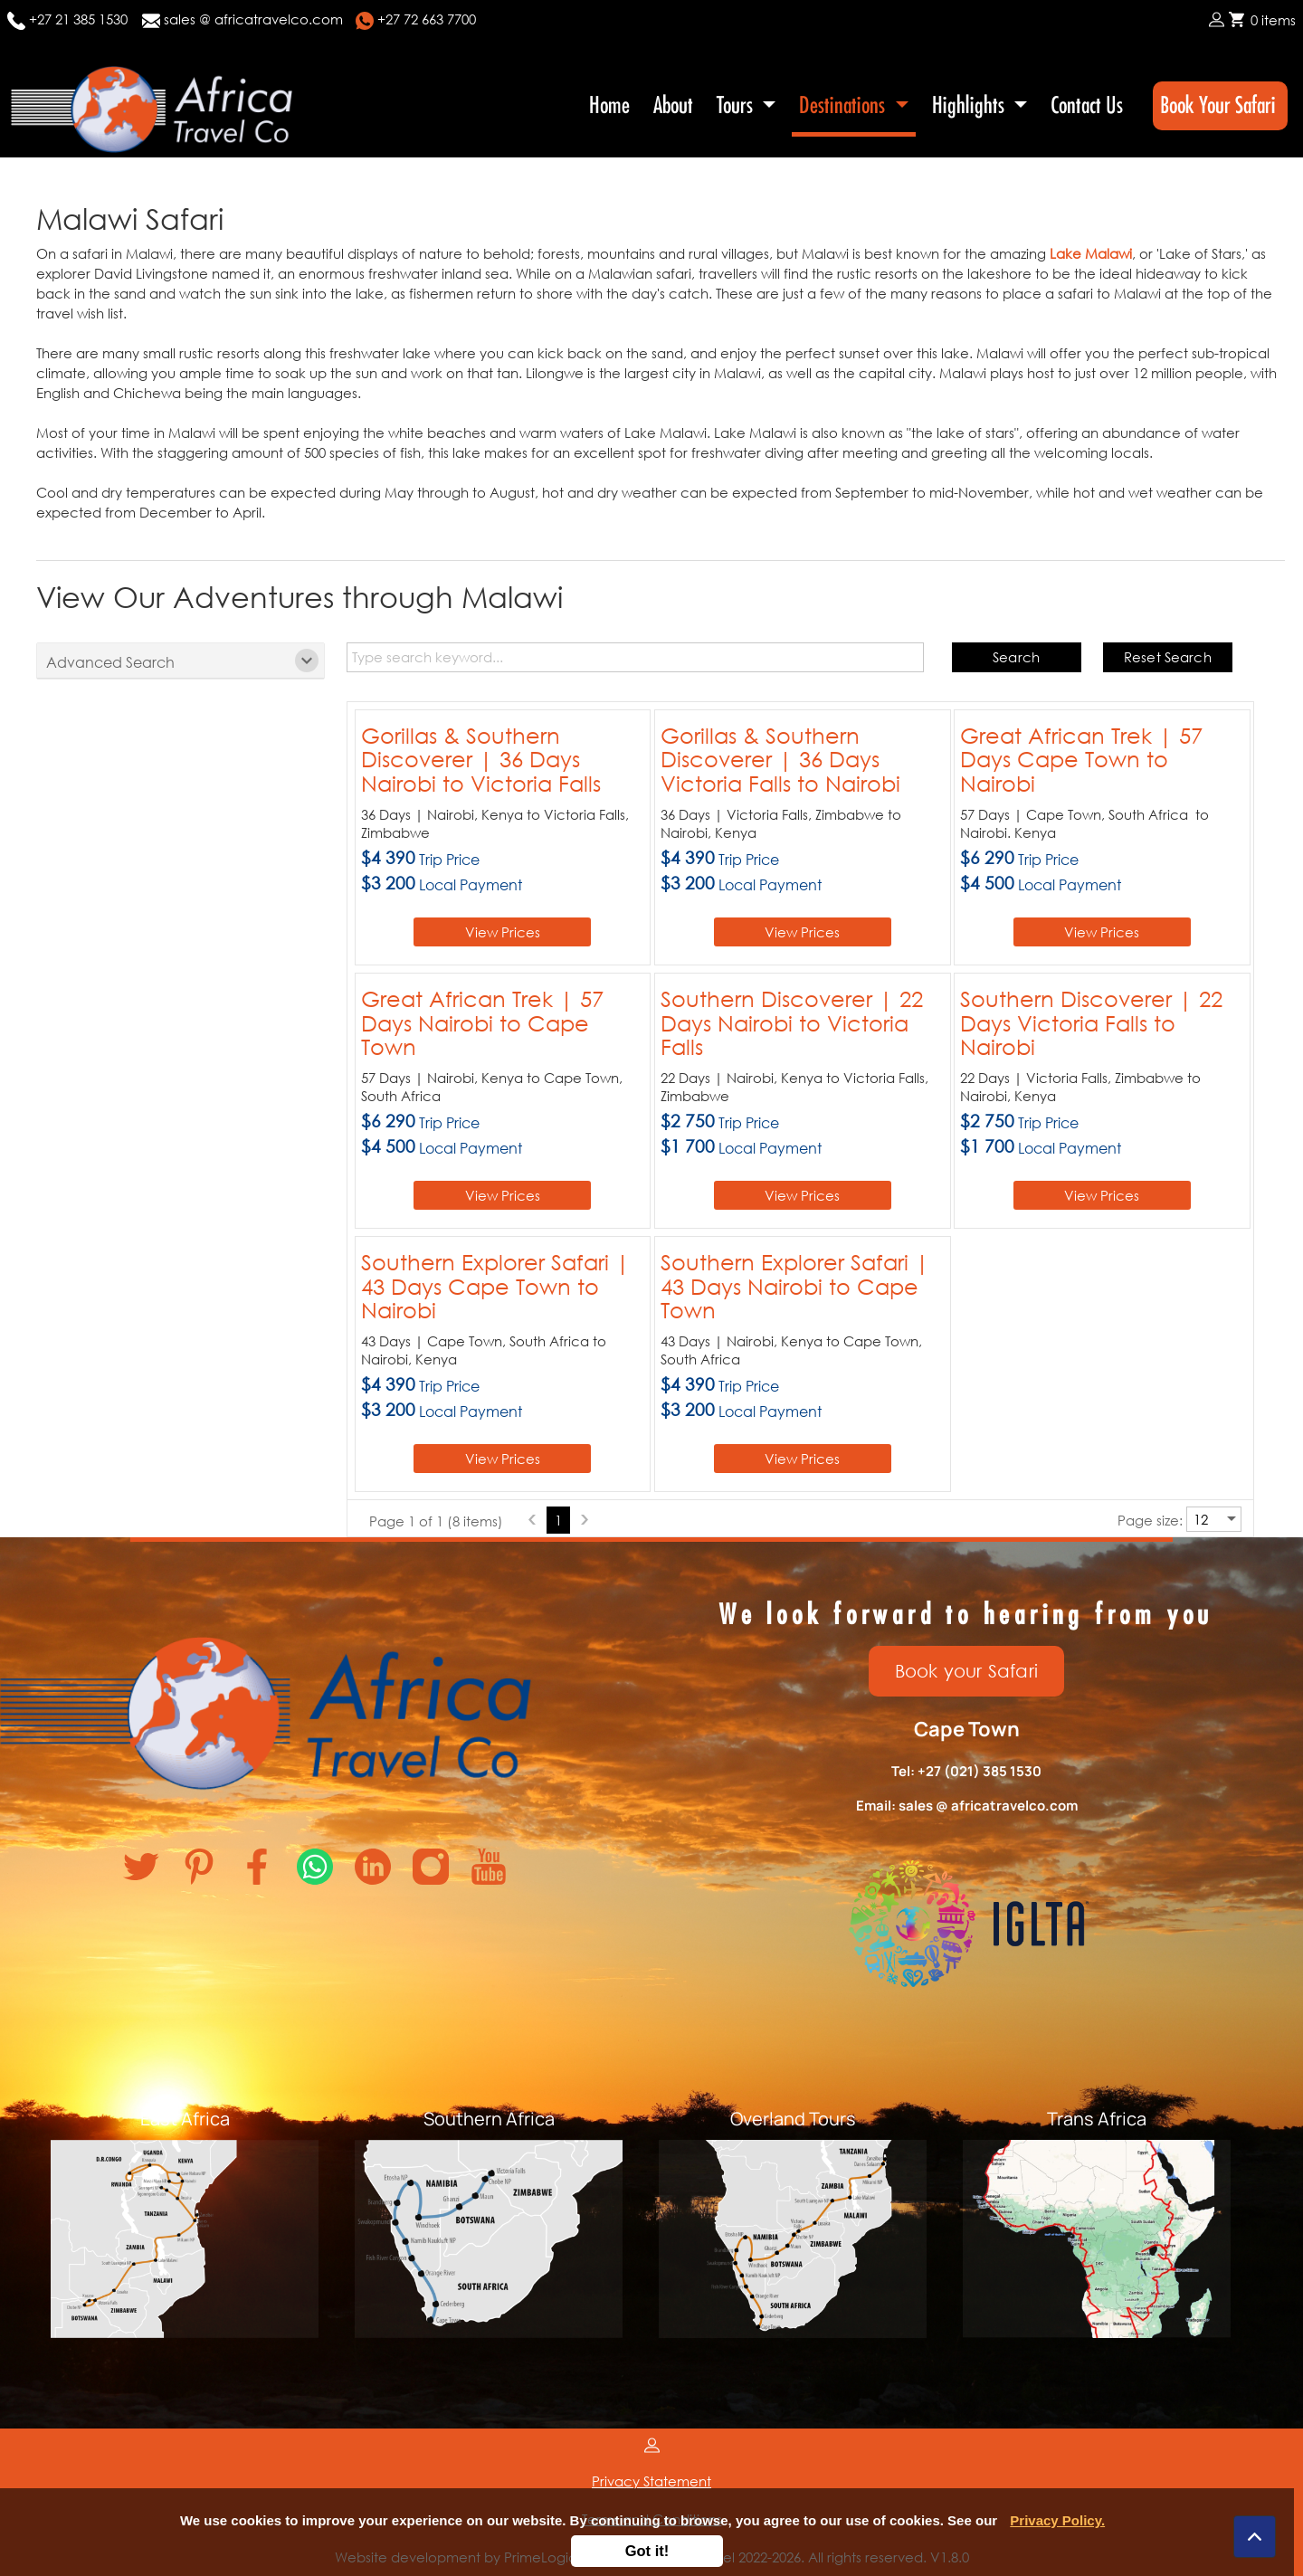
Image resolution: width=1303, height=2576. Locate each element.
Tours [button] (737, 105)
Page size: (1150, 1520)
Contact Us (1087, 105)
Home (609, 105)
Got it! (647, 2551)
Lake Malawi (1091, 253)
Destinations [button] (844, 105)
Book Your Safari (1220, 105)
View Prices (502, 932)
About (673, 105)
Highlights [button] (970, 105)
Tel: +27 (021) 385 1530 (966, 1771)
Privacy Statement (651, 2481)
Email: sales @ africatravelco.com (967, 1805)
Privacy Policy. (1057, 2520)
